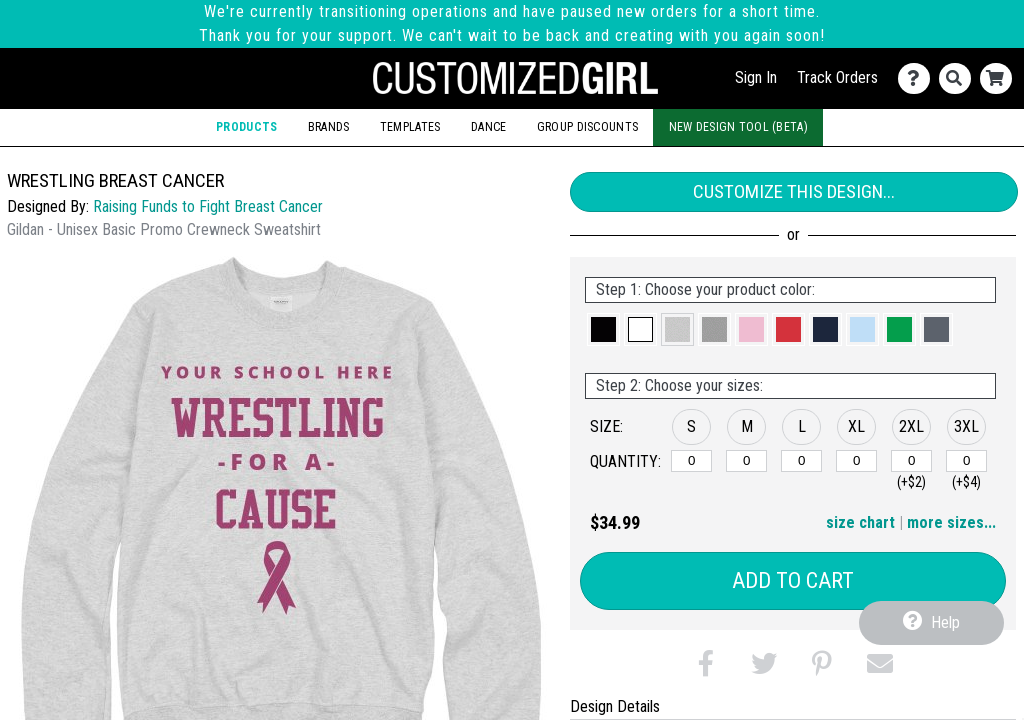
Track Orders (837, 77)
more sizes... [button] (951, 522)
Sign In (756, 77)
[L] (801, 461)
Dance (488, 127)
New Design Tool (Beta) (738, 127)
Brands (329, 127)
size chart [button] (860, 522)
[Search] (959, 78)
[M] (746, 461)
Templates (410, 127)
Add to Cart (793, 580)
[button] (603, 329)
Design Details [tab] (615, 706)
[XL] (856, 461)
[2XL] (911, 461)
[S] (691, 461)
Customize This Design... (794, 191)
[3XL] (966, 461)
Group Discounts (587, 127)
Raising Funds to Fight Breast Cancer (208, 206)
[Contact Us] (918, 78)
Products (246, 127)
